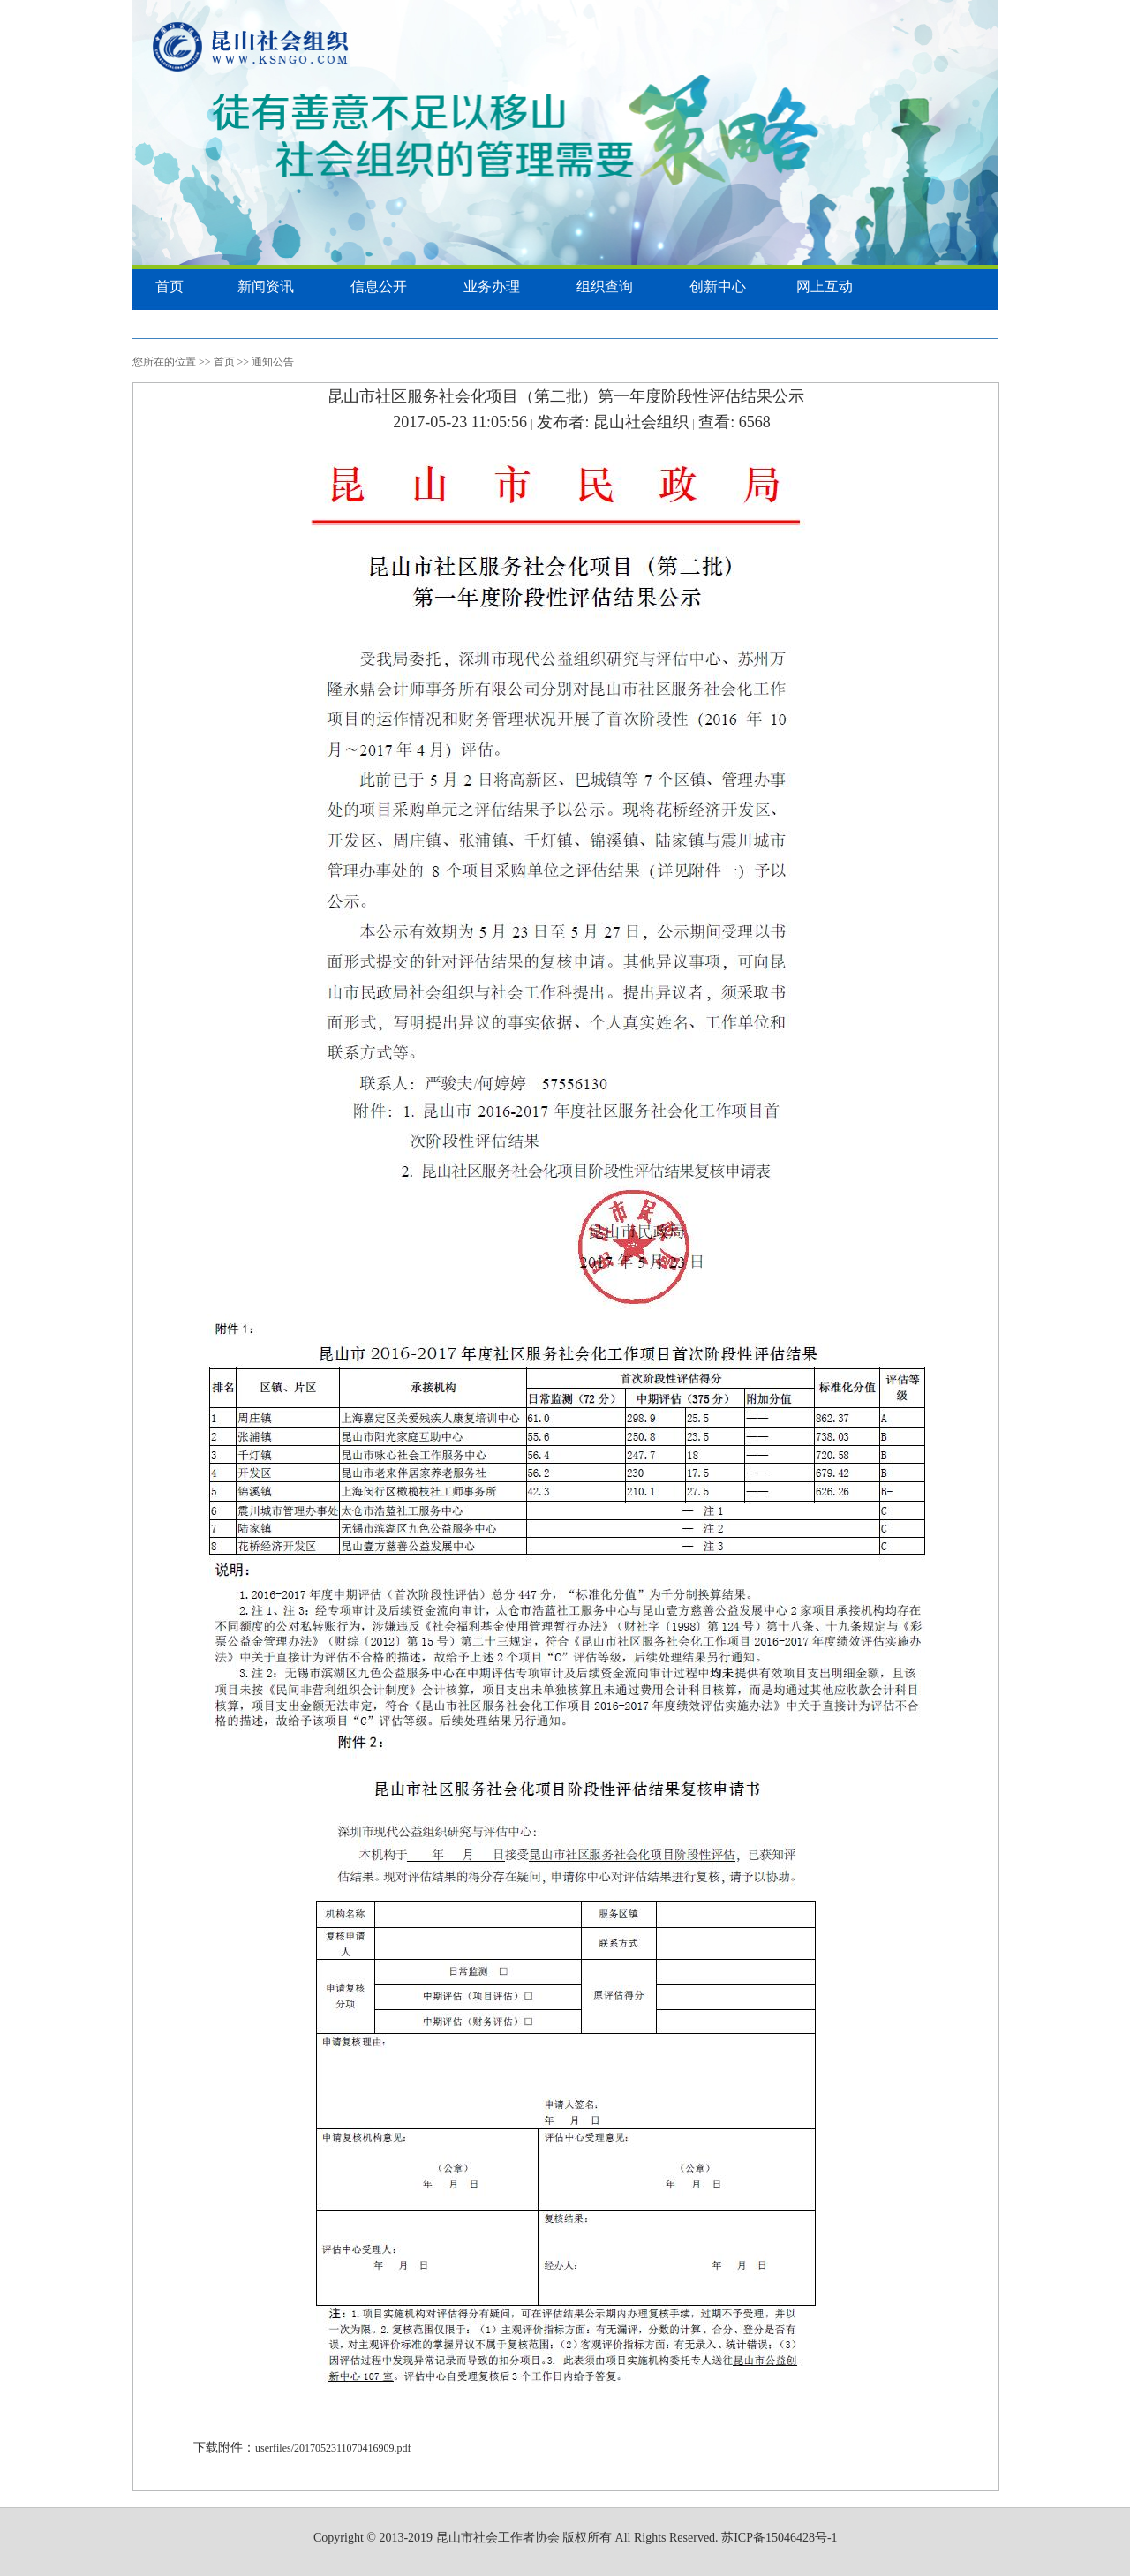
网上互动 (824, 286)
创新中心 (717, 286)
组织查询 (604, 286)
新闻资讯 (265, 286)
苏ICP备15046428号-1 (779, 2537)
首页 (169, 286)
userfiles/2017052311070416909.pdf (333, 2448)
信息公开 (378, 286)
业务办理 (491, 286)
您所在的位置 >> (171, 362)
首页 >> (232, 362)
